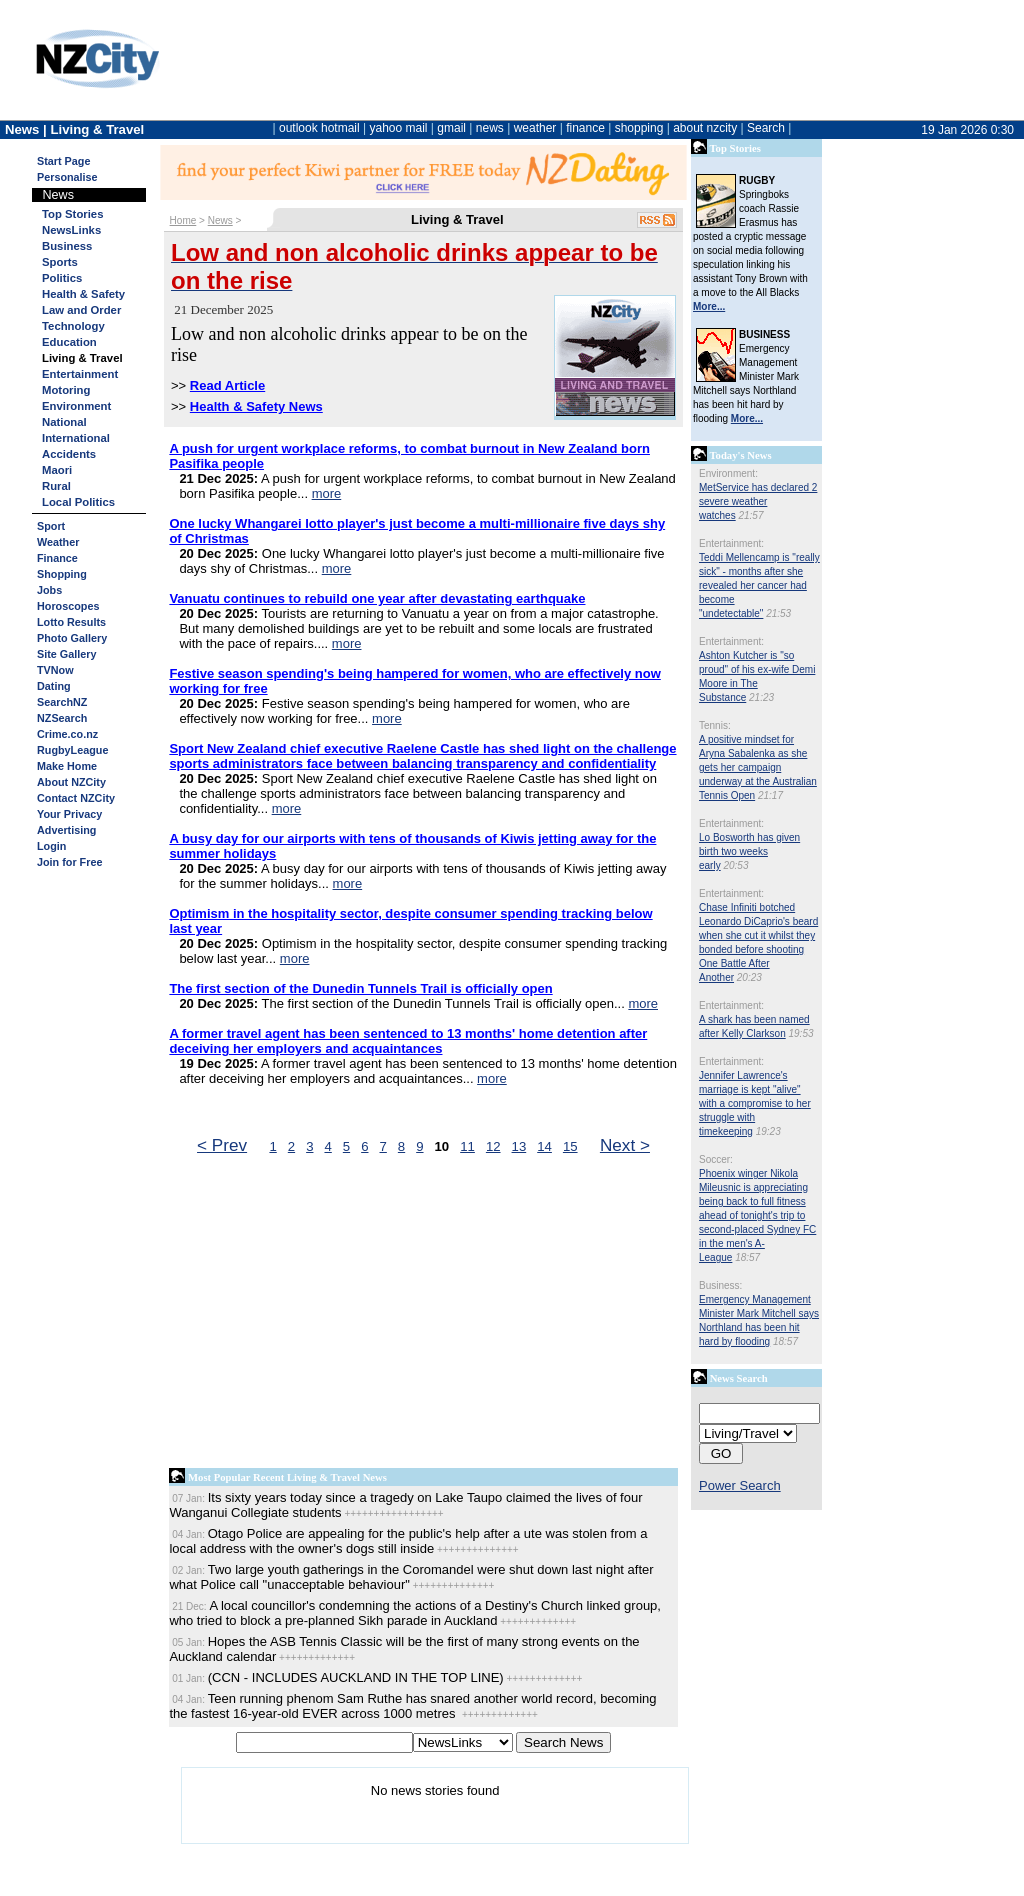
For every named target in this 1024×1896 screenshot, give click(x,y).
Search (766, 128)
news (490, 128)
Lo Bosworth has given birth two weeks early (749, 851)
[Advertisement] (423, 1316)
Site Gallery (66, 654)
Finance (57, 558)
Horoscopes (68, 606)
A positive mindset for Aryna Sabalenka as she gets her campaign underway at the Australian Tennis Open (758, 767)
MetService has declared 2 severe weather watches (758, 501)
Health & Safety (83, 294)
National (64, 422)
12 (493, 1146)
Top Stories (72, 214)
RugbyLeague (72, 750)
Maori (57, 470)
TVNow (55, 670)
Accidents (69, 454)
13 (519, 1146)
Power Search (740, 1485)
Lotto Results (71, 622)
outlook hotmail (319, 128)
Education (69, 342)
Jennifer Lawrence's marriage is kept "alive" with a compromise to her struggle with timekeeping (755, 1103)
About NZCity (71, 782)
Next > (625, 1145)
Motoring (66, 390)
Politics (62, 278)
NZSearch (62, 718)
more (327, 493)
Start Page (63, 161)
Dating (54, 686)
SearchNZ (62, 702)
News (220, 220)
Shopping (62, 574)
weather (535, 128)
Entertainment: (731, 543)
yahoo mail (399, 128)
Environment (76, 406)
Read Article (227, 385)
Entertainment (80, 374)
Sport (51, 526)
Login (51, 846)
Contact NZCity (76, 798)
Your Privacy (69, 814)
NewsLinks (71, 230)
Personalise (67, 177)
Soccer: (716, 1159)
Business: (720, 1285)
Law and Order (81, 310)
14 (544, 1146)
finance (585, 128)
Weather (58, 542)
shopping (639, 128)
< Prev (222, 1145)
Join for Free (69, 862)
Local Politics (78, 502)
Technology (73, 326)
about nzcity (705, 128)
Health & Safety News (256, 406)
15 (570, 1146)
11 (467, 1146)
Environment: (728, 473)
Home (183, 220)
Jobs (49, 590)
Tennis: (715, 725)
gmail (451, 128)
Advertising (66, 830)
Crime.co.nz (67, 734)
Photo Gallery (72, 638)
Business (67, 246)
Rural (56, 486)
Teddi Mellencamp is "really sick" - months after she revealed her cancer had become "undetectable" (759, 585)
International (76, 438)
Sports (60, 262)
